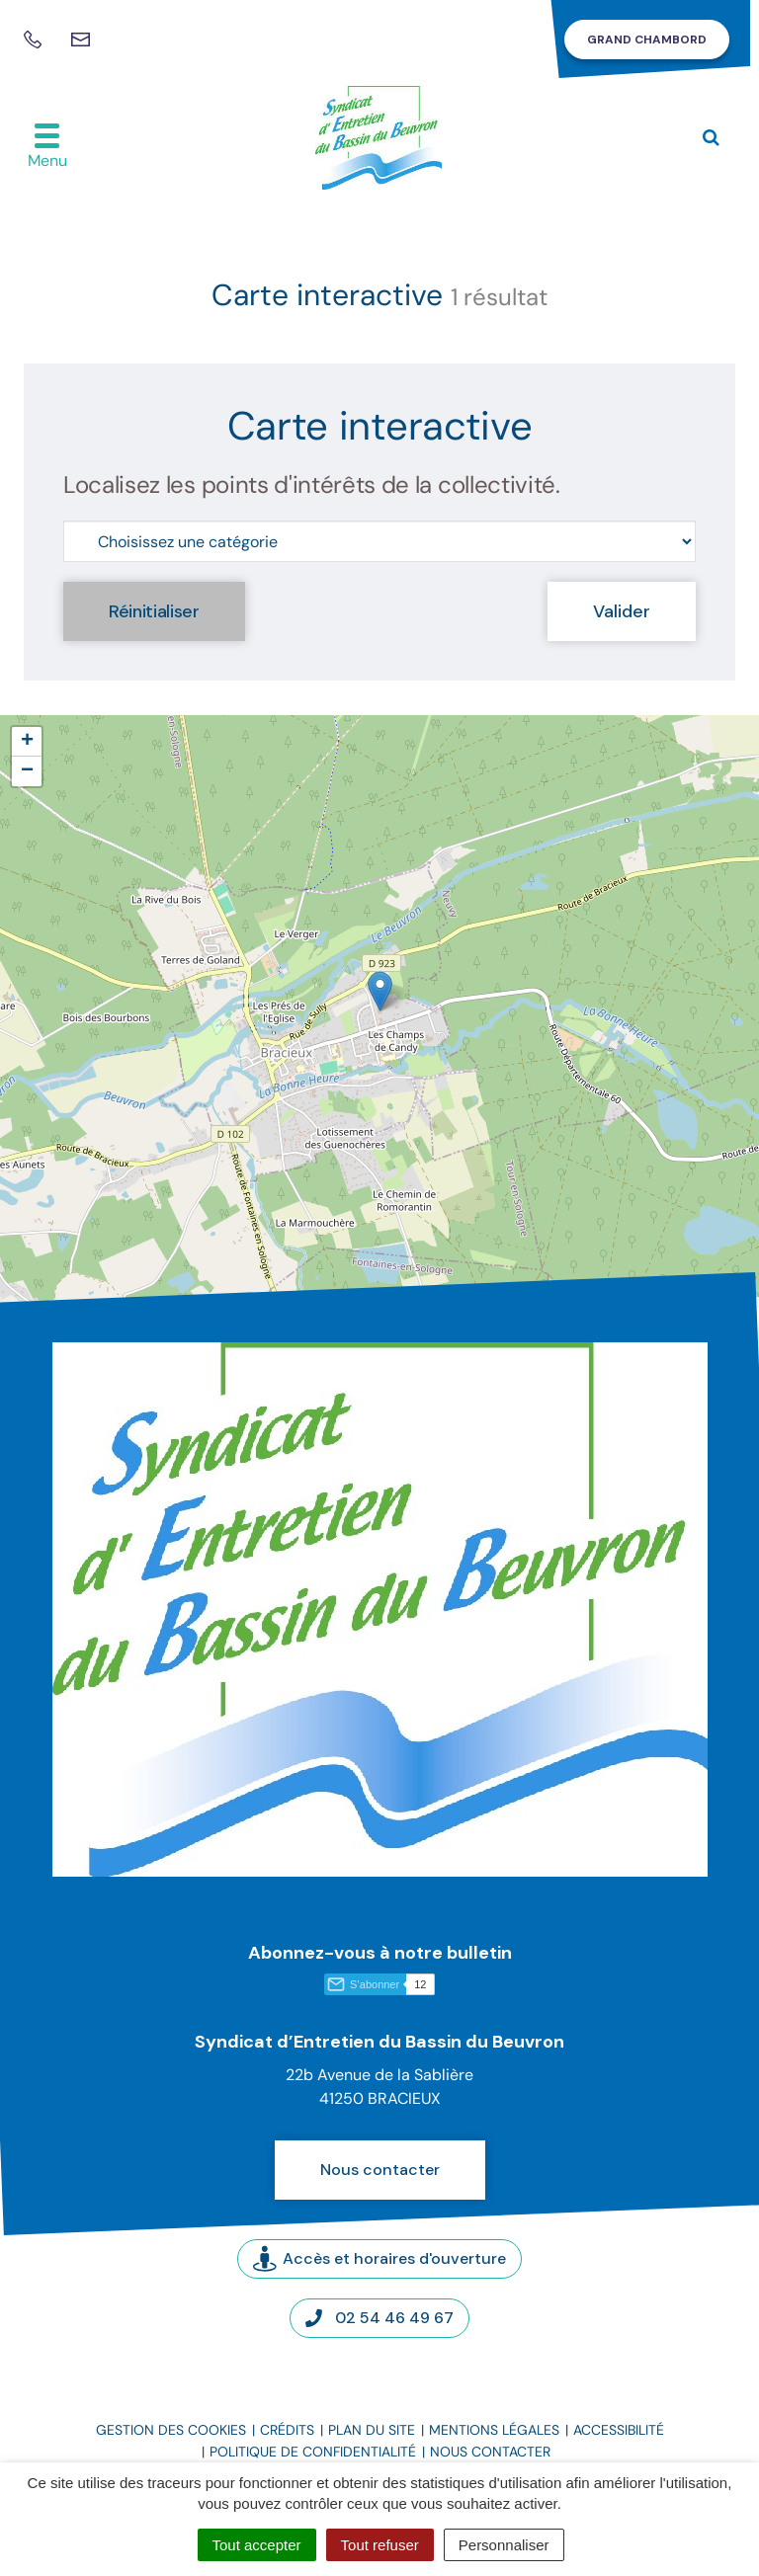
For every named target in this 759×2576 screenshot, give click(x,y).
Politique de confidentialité (313, 2451)
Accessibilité (618, 2430)
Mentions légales (494, 2430)
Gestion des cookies (171, 2430)
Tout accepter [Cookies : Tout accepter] (256, 2544)
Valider (621, 611)
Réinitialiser (154, 611)
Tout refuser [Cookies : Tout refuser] (380, 2544)
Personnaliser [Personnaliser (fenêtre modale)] (504, 2544)
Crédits (287, 2430)
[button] (380, 991)
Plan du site (371, 2430)
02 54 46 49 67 (379, 2317)
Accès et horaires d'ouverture (379, 2258)
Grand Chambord (647, 39)
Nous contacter (380, 2169)
